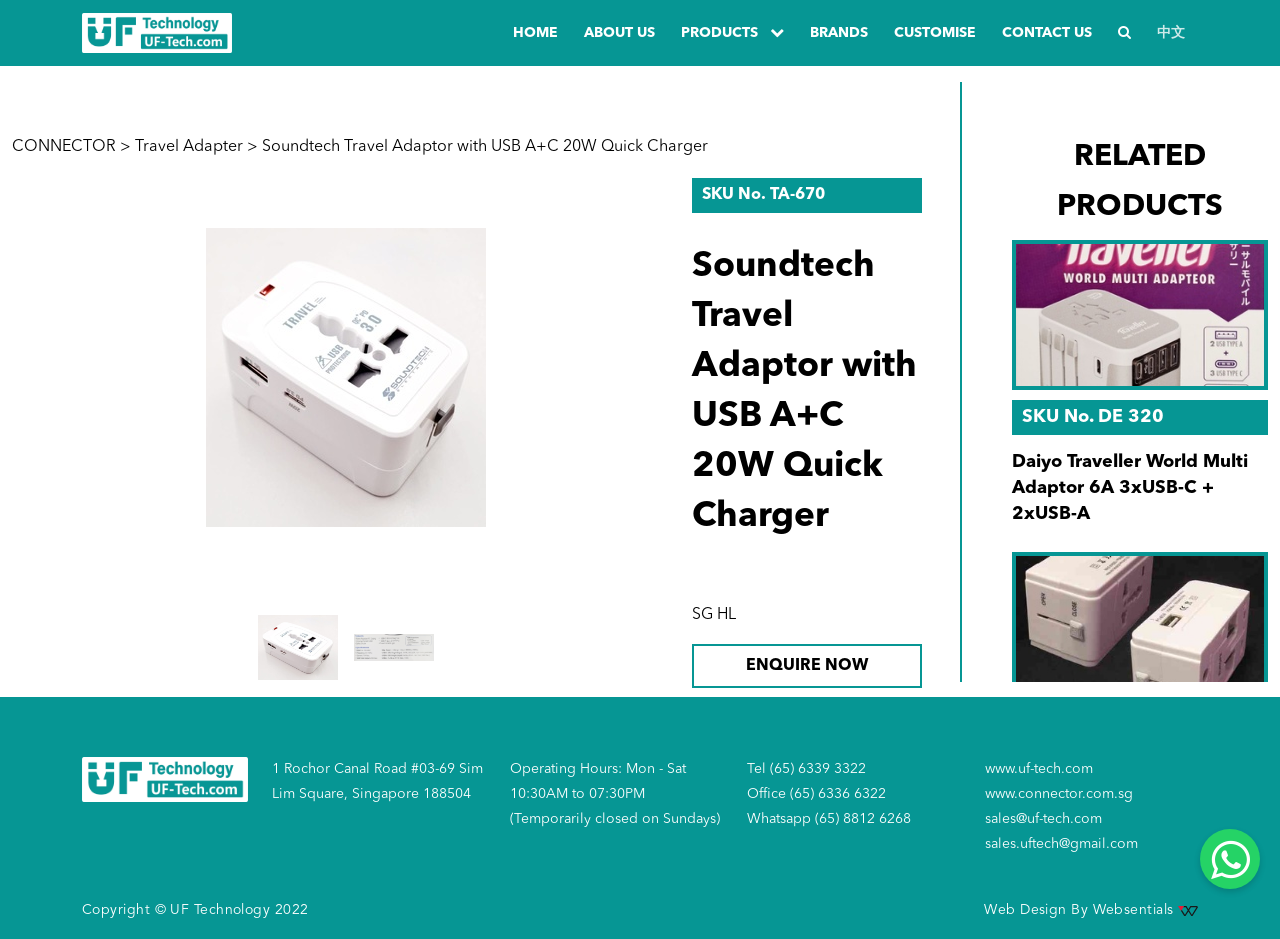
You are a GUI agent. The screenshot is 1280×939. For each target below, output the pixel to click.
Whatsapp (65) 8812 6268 (829, 819)
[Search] (1124, 33)
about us (619, 33)
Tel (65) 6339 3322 (806, 769)
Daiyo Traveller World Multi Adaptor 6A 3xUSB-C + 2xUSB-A (1130, 488)
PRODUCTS (732, 32)
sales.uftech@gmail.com (1061, 844)
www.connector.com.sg (1059, 794)
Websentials (1145, 910)
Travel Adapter (189, 147)
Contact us (1047, 33)
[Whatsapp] (1230, 859)
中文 (1171, 33)
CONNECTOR (64, 147)
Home (535, 33)
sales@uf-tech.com (1043, 819)
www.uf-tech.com (1039, 769)
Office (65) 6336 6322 (816, 794)
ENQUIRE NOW (807, 666)
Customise (935, 33)
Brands (839, 33)
